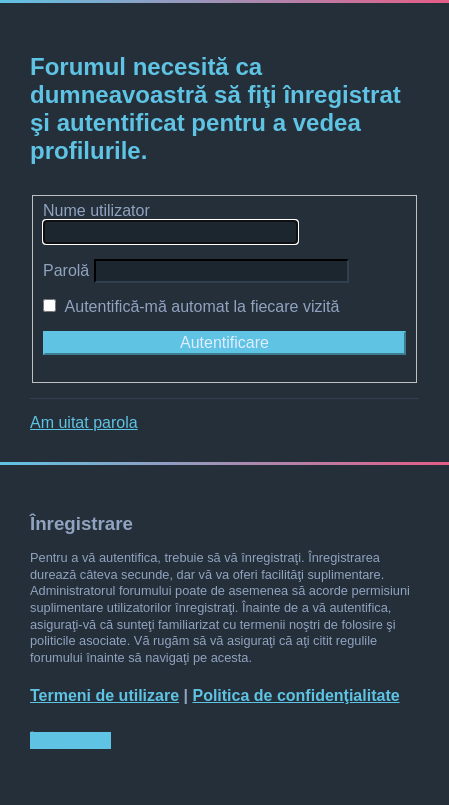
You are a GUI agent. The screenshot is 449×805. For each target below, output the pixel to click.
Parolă (66, 270)
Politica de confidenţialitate (295, 695)
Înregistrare (70, 740)
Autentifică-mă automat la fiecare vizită (191, 306)
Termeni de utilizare (104, 695)
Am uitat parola (84, 422)
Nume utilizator (96, 210)
